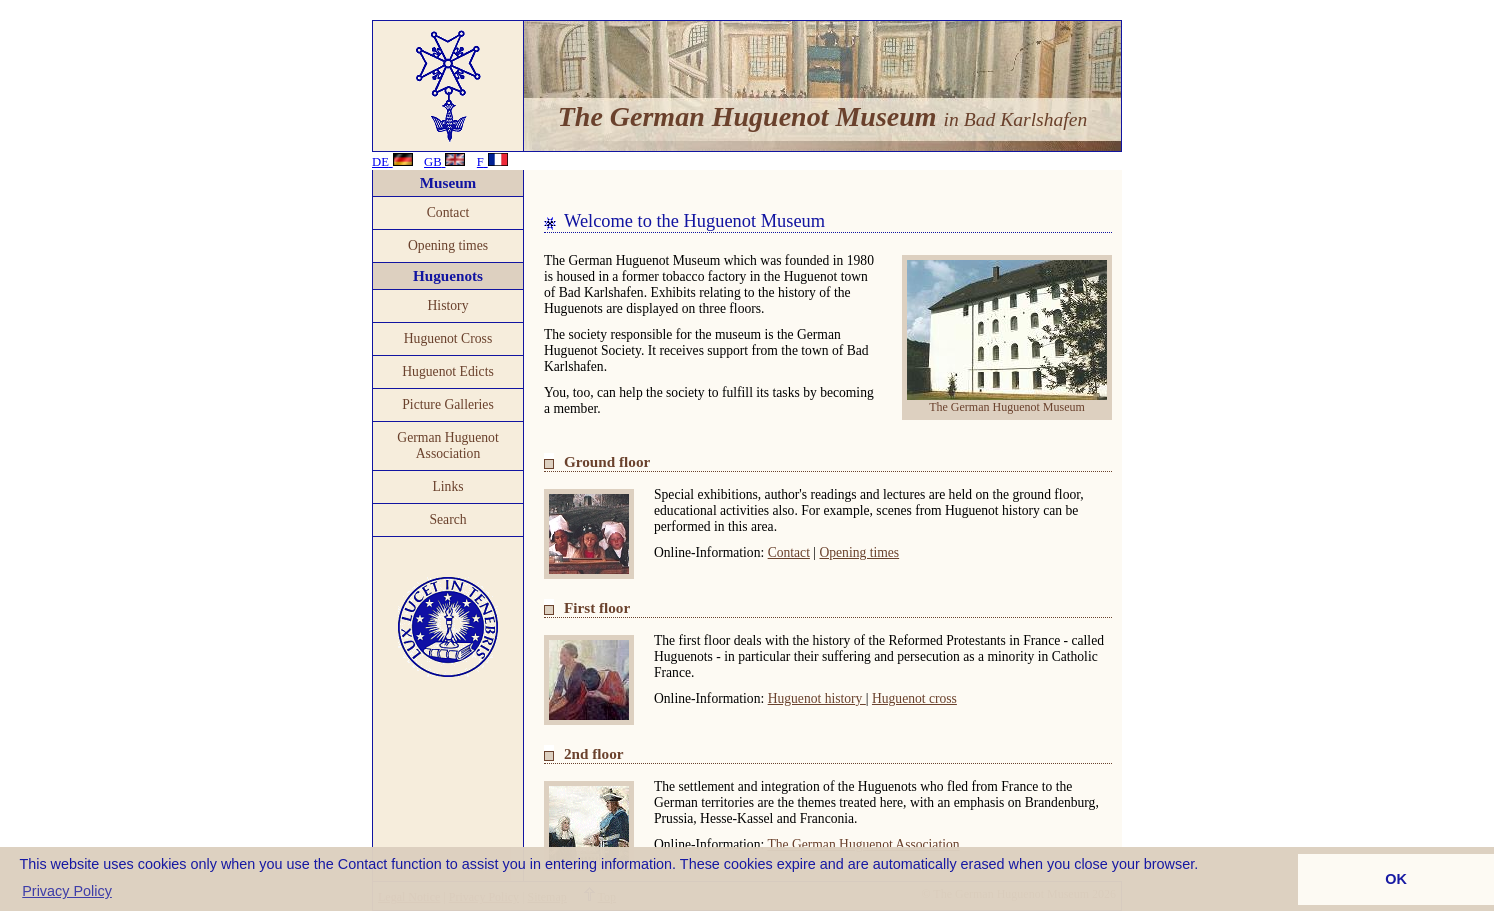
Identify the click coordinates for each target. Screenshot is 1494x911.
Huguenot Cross (448, 338)
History (447, 305)
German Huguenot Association (447, 445)
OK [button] (1396, 879)
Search (447, 519)
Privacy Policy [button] (67, 891)
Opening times (448, 245)
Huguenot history (817, 698)
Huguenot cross (914, 698)
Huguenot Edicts (448, 371)
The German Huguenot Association (863, 844)
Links (447, 486)
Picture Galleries (448, 404)
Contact (448, 212)
